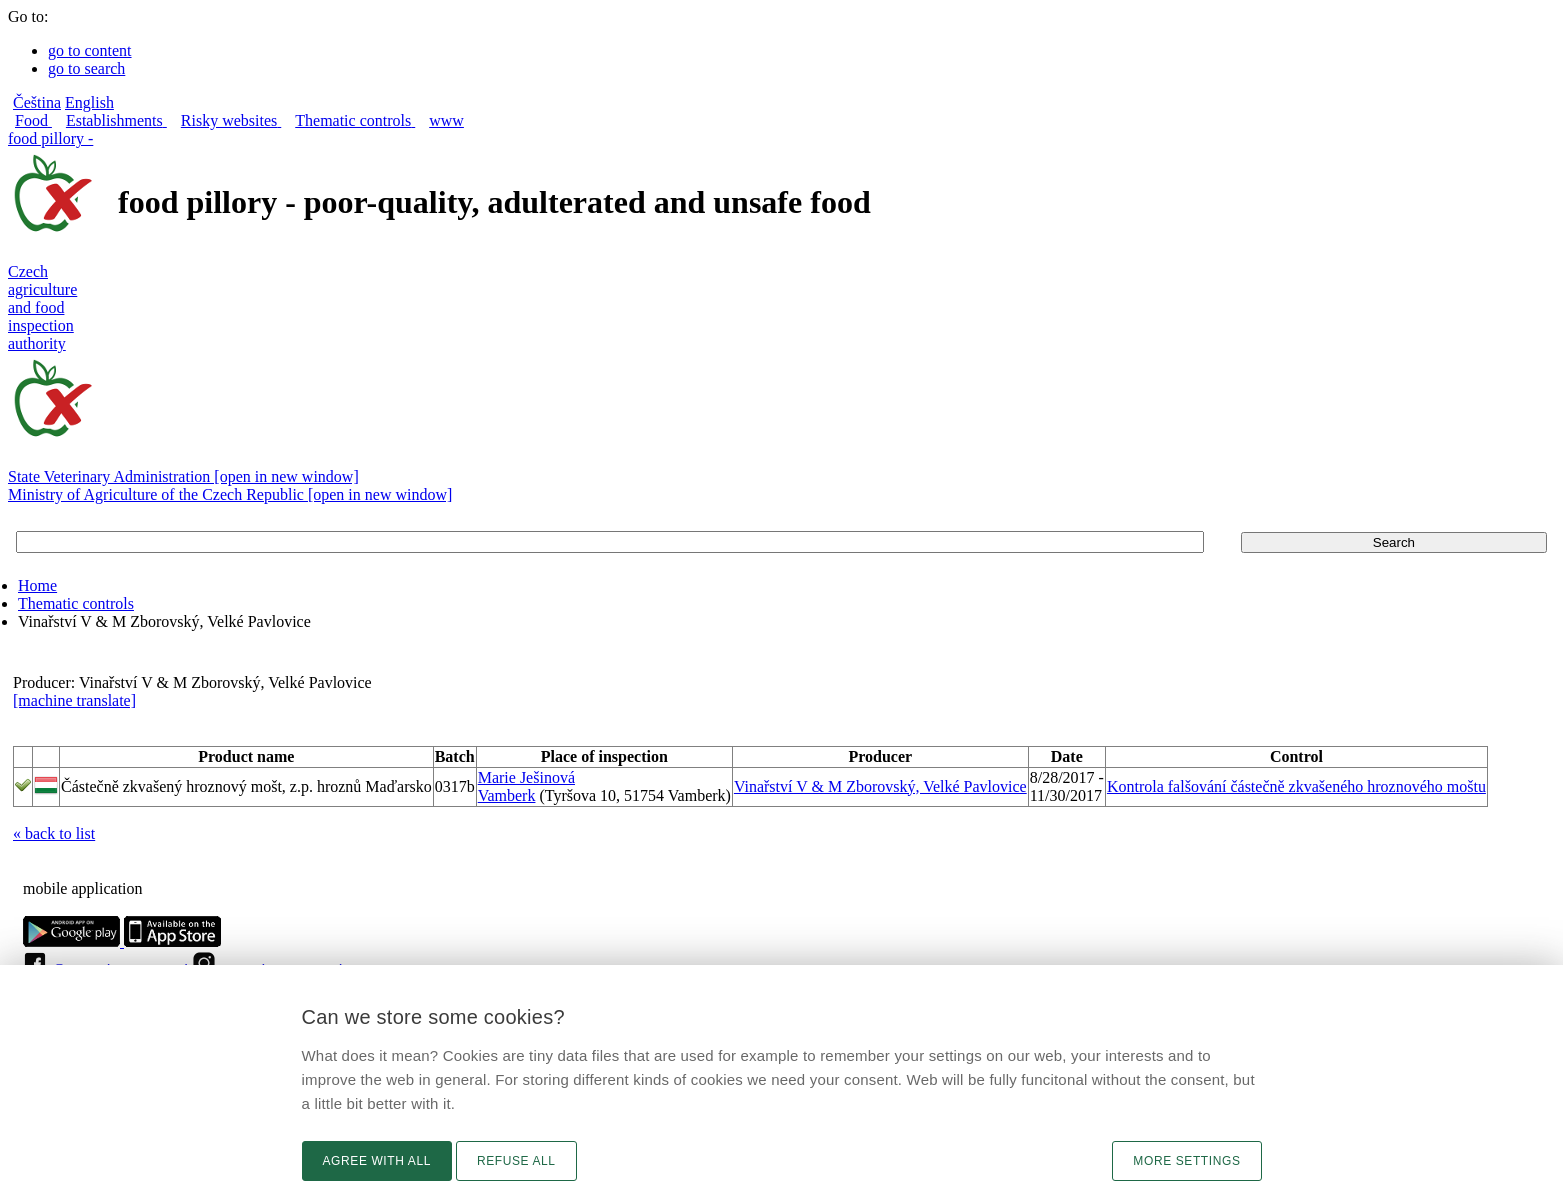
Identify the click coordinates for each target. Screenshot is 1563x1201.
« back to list (54, 833)
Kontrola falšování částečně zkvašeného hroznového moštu (1296, 786)
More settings (1186, 1161)
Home (37, 585)
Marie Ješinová (526, 777)
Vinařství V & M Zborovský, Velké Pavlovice (880, 786)
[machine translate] (74, 700)
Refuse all (516, 1161)
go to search (86, 68)
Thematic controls (76, 603)
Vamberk (507, 795)
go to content (90, 50)
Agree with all (377, 1161)
